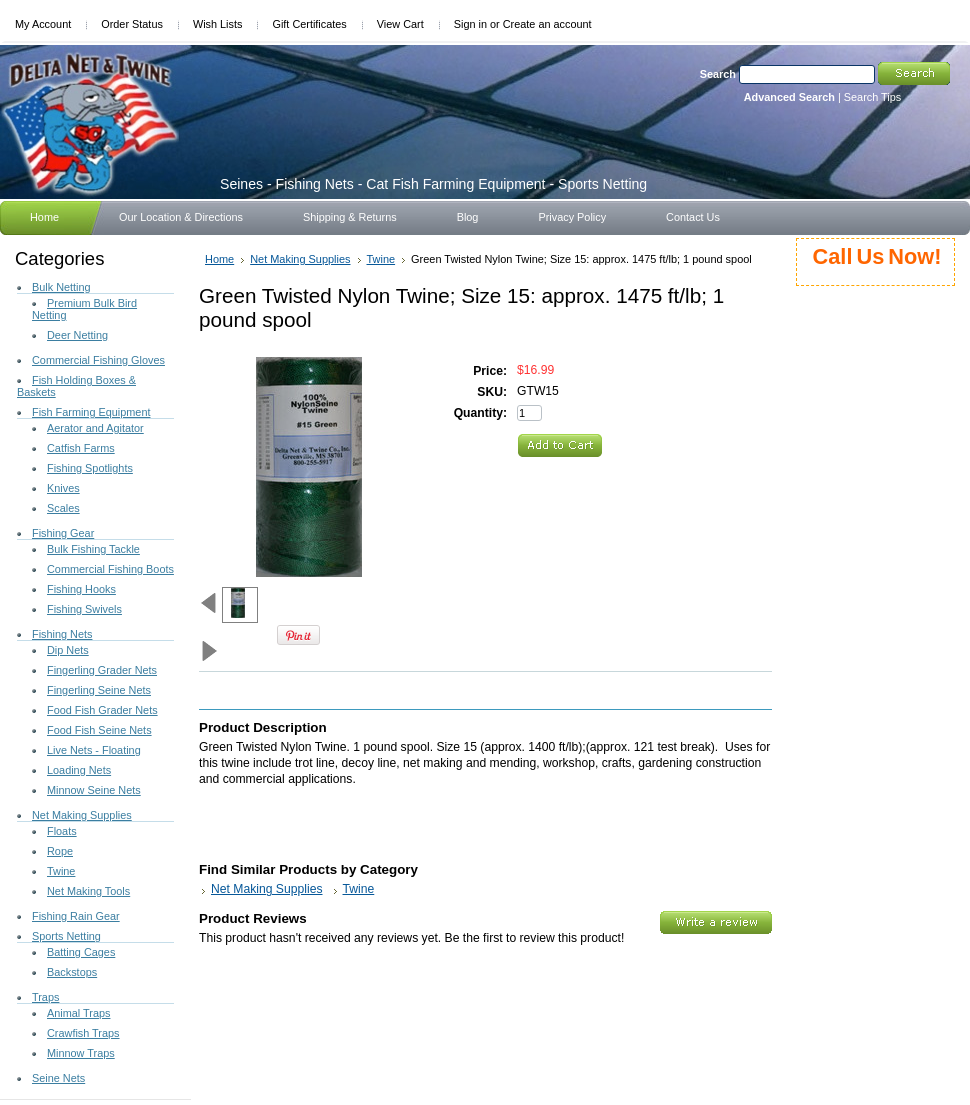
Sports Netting (66, 936)
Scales (63, 508)
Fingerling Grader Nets (102, 670)
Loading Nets (79, 770)
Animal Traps (78, 1013)
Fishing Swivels (84, 609)
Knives (63, 488)
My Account (43, 24)
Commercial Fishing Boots (110, 569)
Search (718, 74)
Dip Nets (68, 650)
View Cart (400, 24)
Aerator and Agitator (95, 428)
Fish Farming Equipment (91, 412)
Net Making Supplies (82, 815)
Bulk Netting (61, 287)
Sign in (470, 24)
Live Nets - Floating (94, 750)
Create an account (547, 24)
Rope (60, 851)
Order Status (132, 24)
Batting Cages (81, 952)
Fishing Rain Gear (76, 916)
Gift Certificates (309, 24)
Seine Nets (58, 1078)
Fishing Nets (62, 634)
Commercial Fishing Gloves (98, 360)
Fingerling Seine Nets (99, 690)
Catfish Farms (81, 448)
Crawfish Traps (83, 1033)
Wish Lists (218, 24)
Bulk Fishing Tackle (93, 549)
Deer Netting (77, 335)
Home (219, 259)
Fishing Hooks (81, 589)
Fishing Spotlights (90, 468)
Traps (45, 997)
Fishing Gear (63, 533)
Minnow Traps (81, 1053)
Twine (61, 871)
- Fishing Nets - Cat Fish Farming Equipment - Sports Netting (433, 184)
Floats (62, 831)
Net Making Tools (88, 891)
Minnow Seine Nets (94, 790)
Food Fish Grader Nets (102, 710)
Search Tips (872, 97)
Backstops (72, 972)
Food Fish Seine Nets (99, 730)
